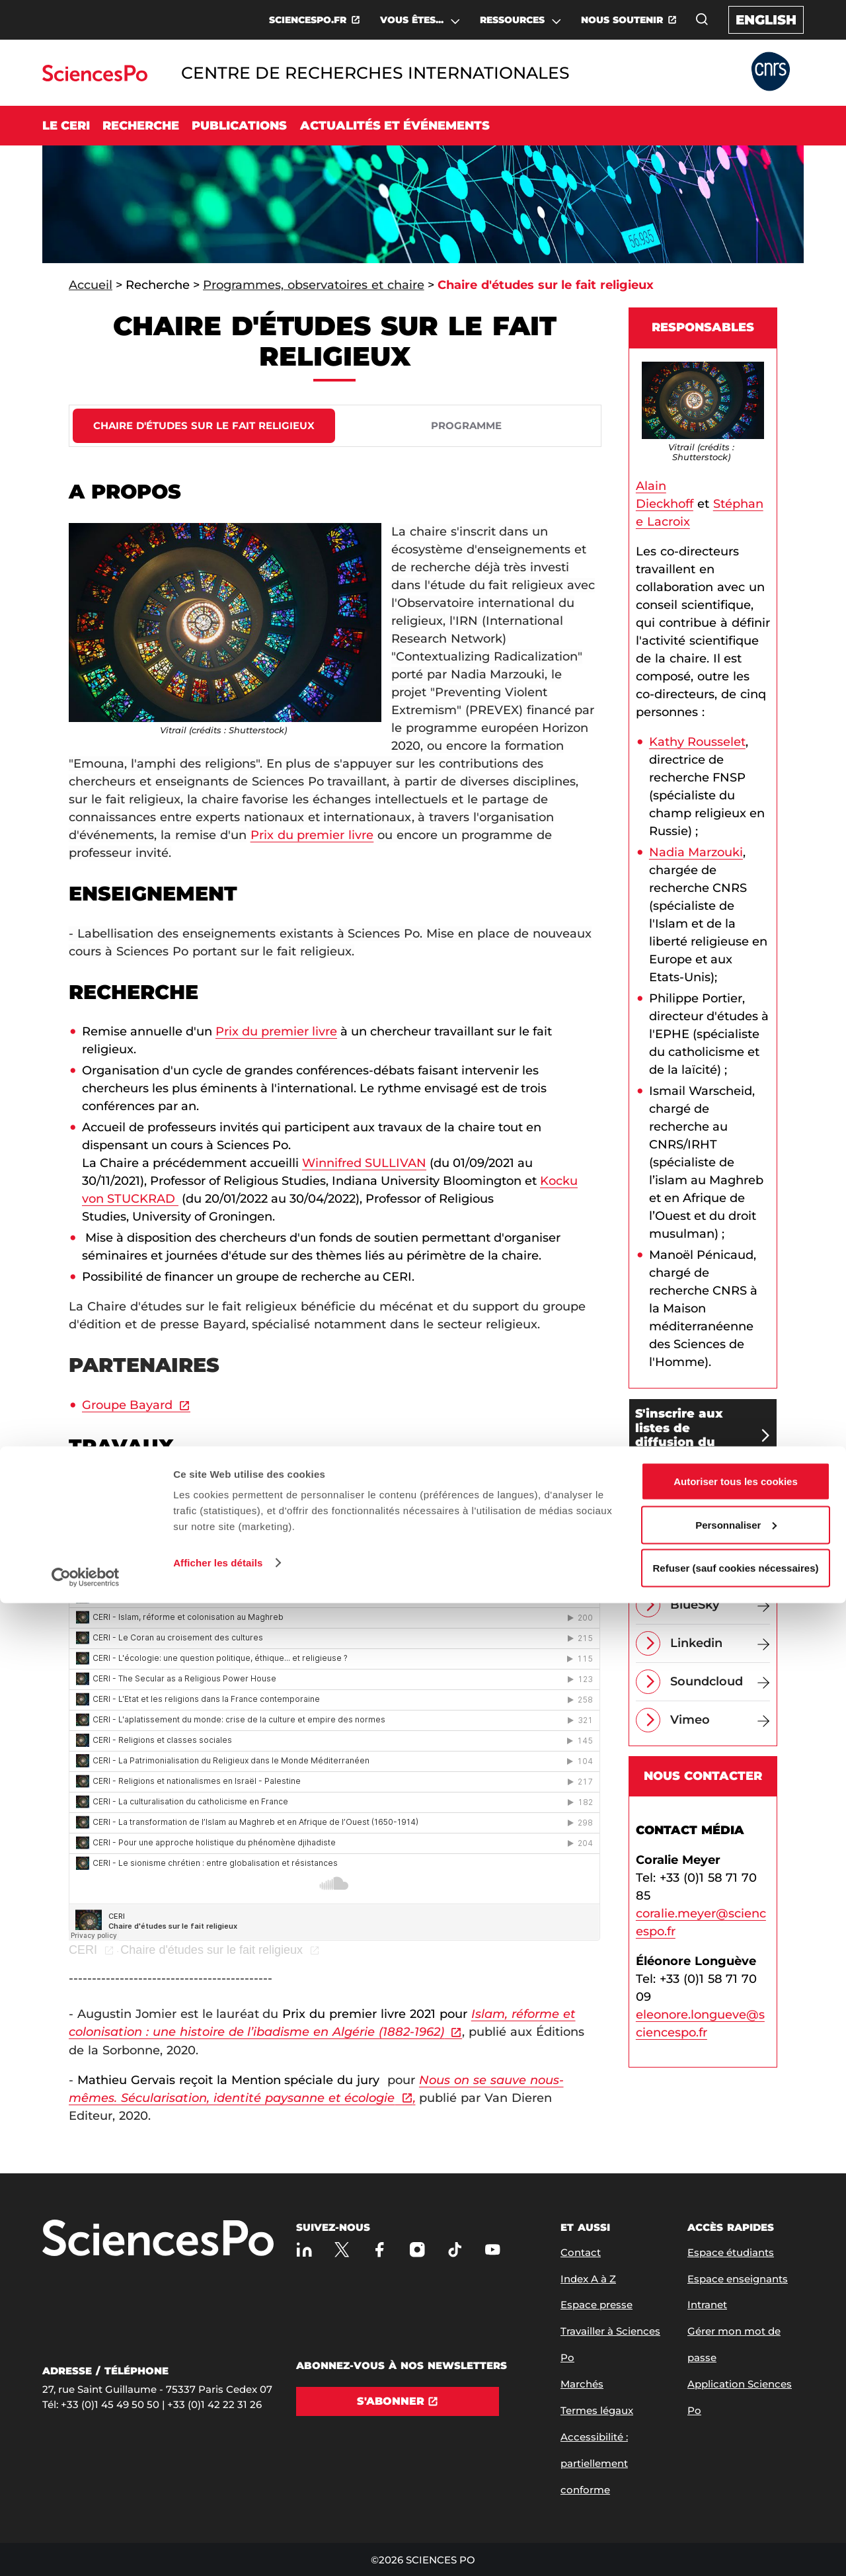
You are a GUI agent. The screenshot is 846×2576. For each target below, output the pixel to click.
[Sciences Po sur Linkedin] (304, 2249)
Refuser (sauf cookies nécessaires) (736, 2540)
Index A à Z (588, 2279)
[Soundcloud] (720, 1681)
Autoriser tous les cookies (735, 2454)
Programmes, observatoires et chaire (313, 285)
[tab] (204, 426)
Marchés (581, 2384)
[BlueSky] (720, 1605)
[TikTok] (455, 2249)
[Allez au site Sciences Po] (94, 77)
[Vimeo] (720, 1720)
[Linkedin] (720, 1643)
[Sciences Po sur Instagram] (417, 2249)
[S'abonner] (397, 2401)
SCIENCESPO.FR (307, 20)
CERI (83, 1949)
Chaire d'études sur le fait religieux (211, 1949)
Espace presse (596, 2304)
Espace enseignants (737, 2279)
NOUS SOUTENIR (622, 20)
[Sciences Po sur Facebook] (379, 2249)
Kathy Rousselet (697, 742)
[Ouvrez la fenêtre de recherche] (702, 19)
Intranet (707, 2304)
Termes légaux (596, 2410)
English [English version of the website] (766, 20)
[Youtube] (492, 2249)
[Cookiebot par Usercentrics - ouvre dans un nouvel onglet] (85, 2550)
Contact (580, 2252)
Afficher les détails (217, 2535)
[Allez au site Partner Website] (770, 72)
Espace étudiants (730, 2252)
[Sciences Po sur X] (342, 2249)
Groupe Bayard (127, 1405)
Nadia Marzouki (696, 852)
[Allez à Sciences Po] (158, 2239)
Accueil (90, 285)
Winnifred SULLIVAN (364, 1163)
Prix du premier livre (312, 835)
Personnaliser (736, 2497)
